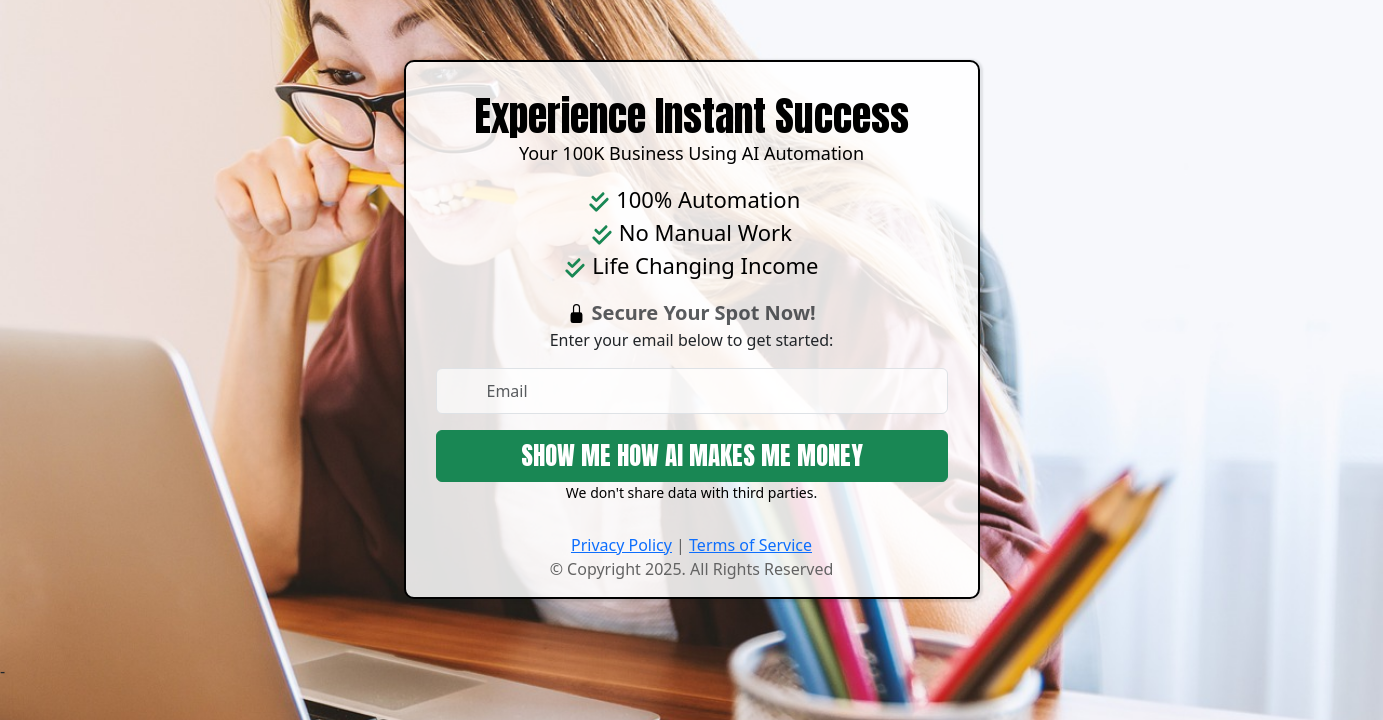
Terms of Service (750, 545)
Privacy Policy (621, 545)
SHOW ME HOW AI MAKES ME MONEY (692, 455)
